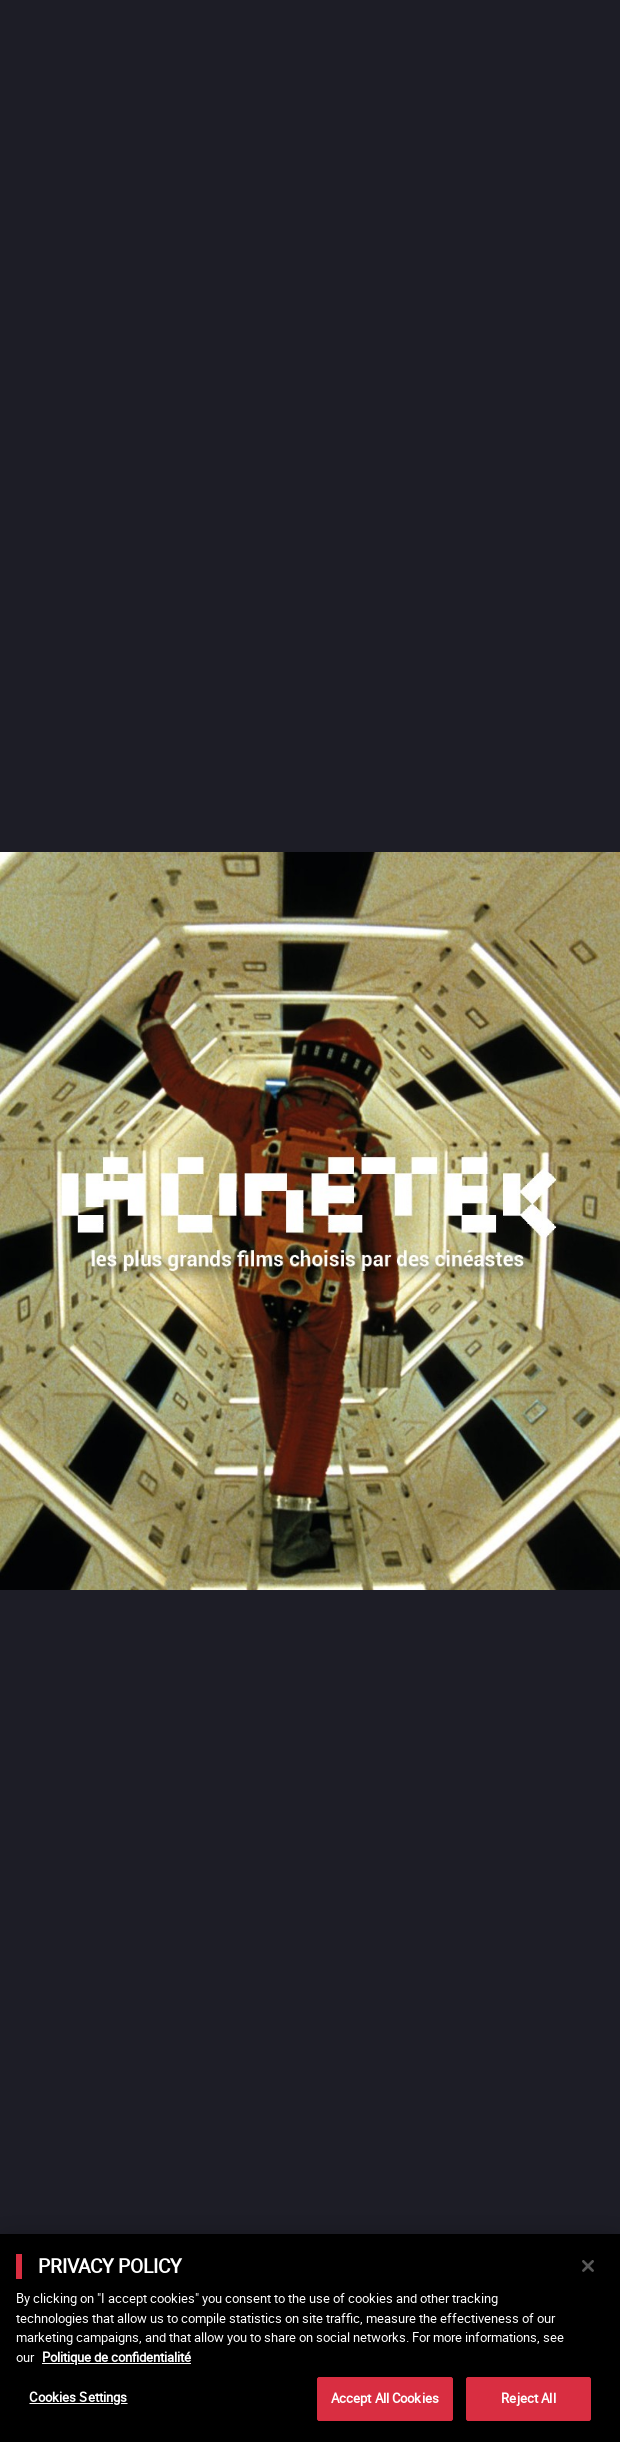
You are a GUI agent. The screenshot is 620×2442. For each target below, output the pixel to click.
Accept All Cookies (385, 2398)
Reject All (528, 2398)
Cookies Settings (78, 2397)
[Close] (588, 2266)
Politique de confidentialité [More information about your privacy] (116, 2357)
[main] (310, 2338)
